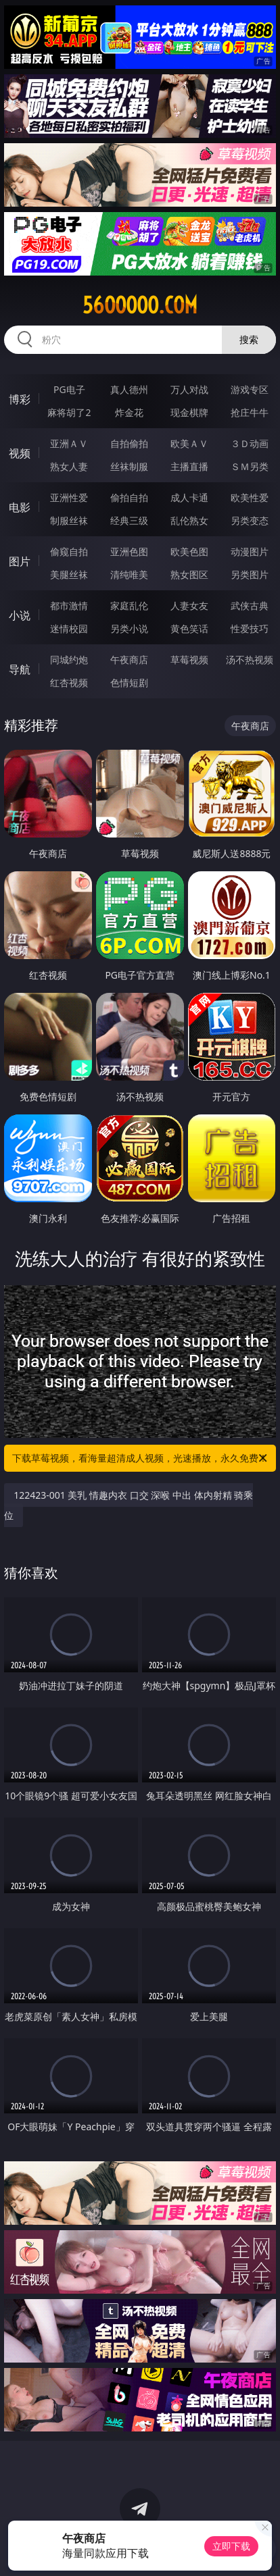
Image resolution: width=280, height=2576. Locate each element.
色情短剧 (129, 682)
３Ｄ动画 (250, 443)
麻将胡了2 (69, 412)
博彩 (19, 399)
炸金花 (129, 412)
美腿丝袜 (69, 574)
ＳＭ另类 (250, 466)
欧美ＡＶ (189, 443)
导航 (19, 669)
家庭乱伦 (129, 605)
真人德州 (129, 389)
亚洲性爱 (69, 497)
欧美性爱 (250, 497)
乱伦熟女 (189, 520)
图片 (19, 561)
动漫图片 (250, 551)
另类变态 (250, 520)
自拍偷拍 (129, 443)
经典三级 (129, 520)
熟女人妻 (69, 466)
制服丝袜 (69, 520)
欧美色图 (189, 551)
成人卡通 (189, 497)
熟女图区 (189, 574)
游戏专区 (250, 389)
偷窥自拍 (69, 551)
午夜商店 (129, 659)
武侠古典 (250, 605)
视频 (19, 453)
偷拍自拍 (129, 497)
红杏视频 (69, 682)
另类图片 (250, 574)
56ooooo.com (140, 305)
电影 (19, 507)
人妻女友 (189, 605)
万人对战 (189, 389)
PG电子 (69, 389)
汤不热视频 (249, 659)
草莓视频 (189, 659)
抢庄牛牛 (250, 412)
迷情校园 (69, 628)
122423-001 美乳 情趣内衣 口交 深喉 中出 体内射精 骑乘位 (128, 1505)
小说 (19, 615)
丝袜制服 (129, 466)
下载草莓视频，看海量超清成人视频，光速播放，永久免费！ (140, 1458)
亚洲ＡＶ (69, 443)
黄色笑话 (189, 628)
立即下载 (231, 2546)
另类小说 (129, 628)
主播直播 (189, 466)
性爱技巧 (250, 628)
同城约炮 (69, 659)
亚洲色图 (129, 551)
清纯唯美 (129, 574)
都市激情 (69, 605)
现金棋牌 (189, 412)
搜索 (248, 339)
